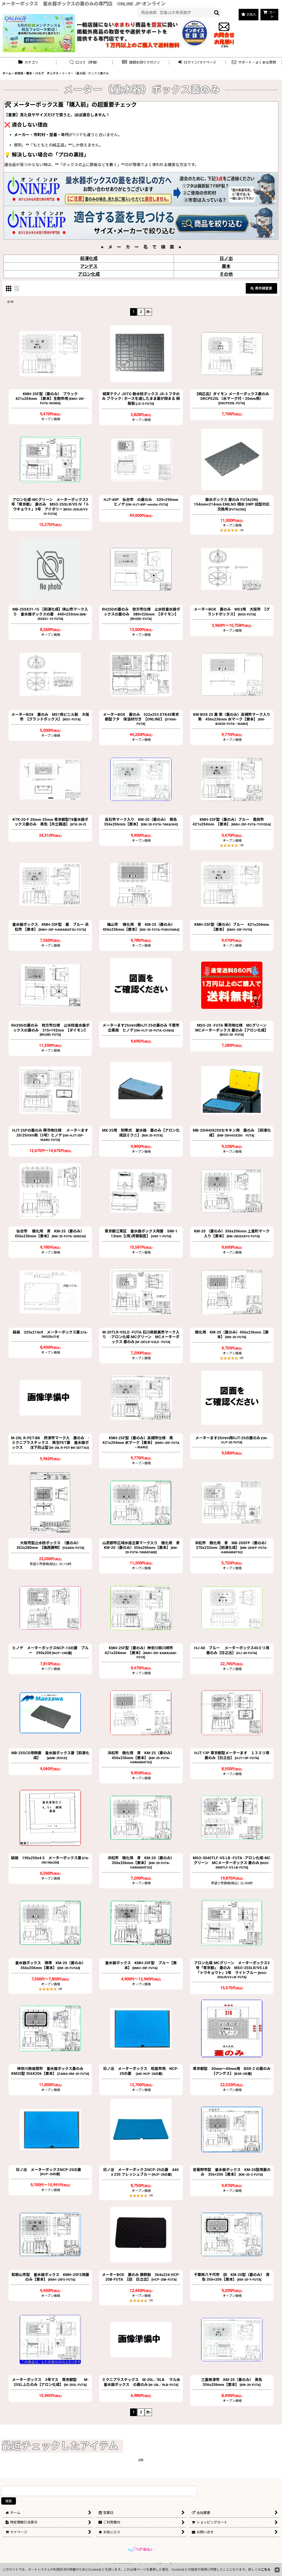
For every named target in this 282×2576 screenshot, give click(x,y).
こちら (265, 2569)
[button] (141, 62)
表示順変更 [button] (261, 288)
